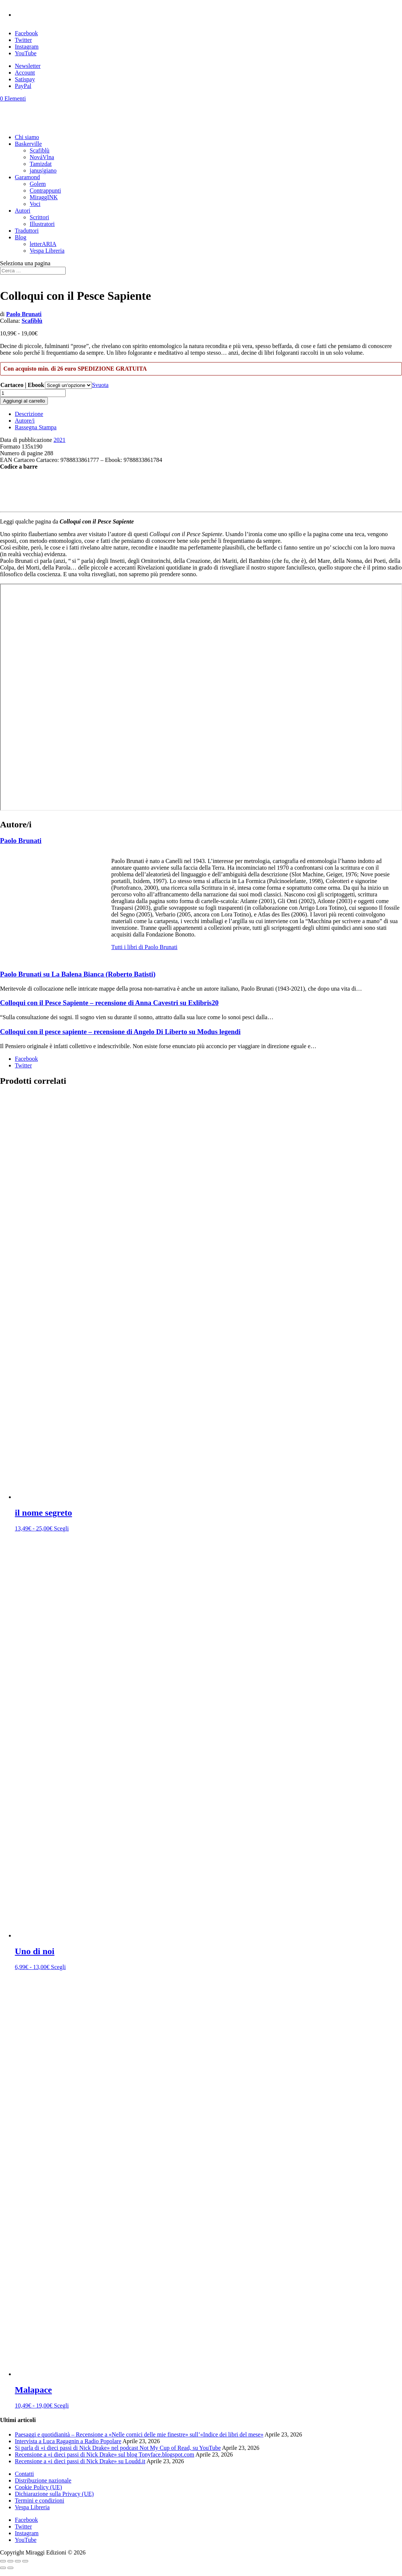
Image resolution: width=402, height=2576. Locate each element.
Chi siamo (27, 137)
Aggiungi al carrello (24, 401)
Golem (38, 184)
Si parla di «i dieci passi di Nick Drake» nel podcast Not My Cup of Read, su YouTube (118, 2448)
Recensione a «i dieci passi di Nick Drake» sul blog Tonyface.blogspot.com (104, 2454)
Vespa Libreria (47, 250)
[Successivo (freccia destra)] (10, 2568)
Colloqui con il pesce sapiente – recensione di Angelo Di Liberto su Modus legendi (120, 1032)
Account (25, 72)
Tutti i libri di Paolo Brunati (144, 947)
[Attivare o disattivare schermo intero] (10, 2561)
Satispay (25, 79)
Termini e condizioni (39, 2500)
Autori (22, 210)
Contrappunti (45, 190)
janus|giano (43, 170)
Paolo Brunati (24, 314)
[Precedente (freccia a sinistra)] (3, 2568)
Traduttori (27, 230)
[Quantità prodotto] (33, 393)
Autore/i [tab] (24, 420)
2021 (59, 440)
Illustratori (42, 224)
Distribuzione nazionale (43, 2480)
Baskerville (28, 144)
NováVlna (42, 157)
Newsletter (27, 66)
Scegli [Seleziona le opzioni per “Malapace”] (61, 2405)
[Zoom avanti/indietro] (3, 2561)
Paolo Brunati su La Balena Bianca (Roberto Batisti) (77, 974)
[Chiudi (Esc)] (25, 2561)
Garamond (27, 177)
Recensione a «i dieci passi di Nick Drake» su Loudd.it (80, 2461)
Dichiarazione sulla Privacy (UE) (54, 2494)
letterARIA (43, 244)
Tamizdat (41, 164)
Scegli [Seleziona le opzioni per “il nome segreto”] (61, 1528)
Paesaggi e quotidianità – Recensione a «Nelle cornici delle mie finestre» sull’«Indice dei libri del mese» (139, 2434)
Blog (20, 237)
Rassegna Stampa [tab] (35, 427)
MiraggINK (44, 197)
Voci (35, 204)
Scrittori (39, 217)
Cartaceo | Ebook (22, 385)
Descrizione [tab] (29, 414)
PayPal (23, 86)
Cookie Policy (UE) (38, 2487)
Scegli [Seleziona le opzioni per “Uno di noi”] (58, 1967)
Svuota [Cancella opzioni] (100, 385)
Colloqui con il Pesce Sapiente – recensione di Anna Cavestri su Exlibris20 (109, 1003)
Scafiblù (39, 150)
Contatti (24, 2474)
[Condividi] (18, 2561)
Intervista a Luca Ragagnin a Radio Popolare (68, 2441)
